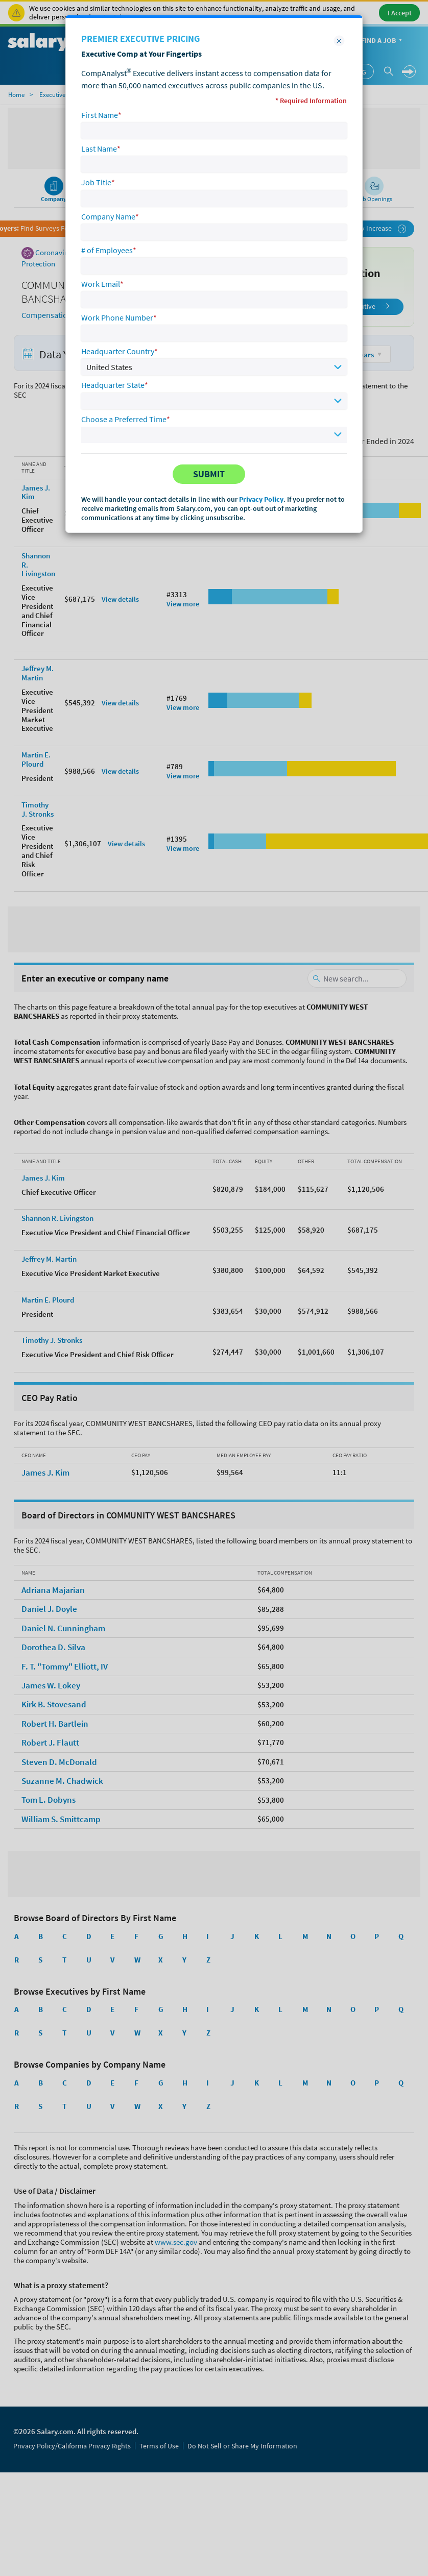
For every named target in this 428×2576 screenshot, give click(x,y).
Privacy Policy (261, 499)
